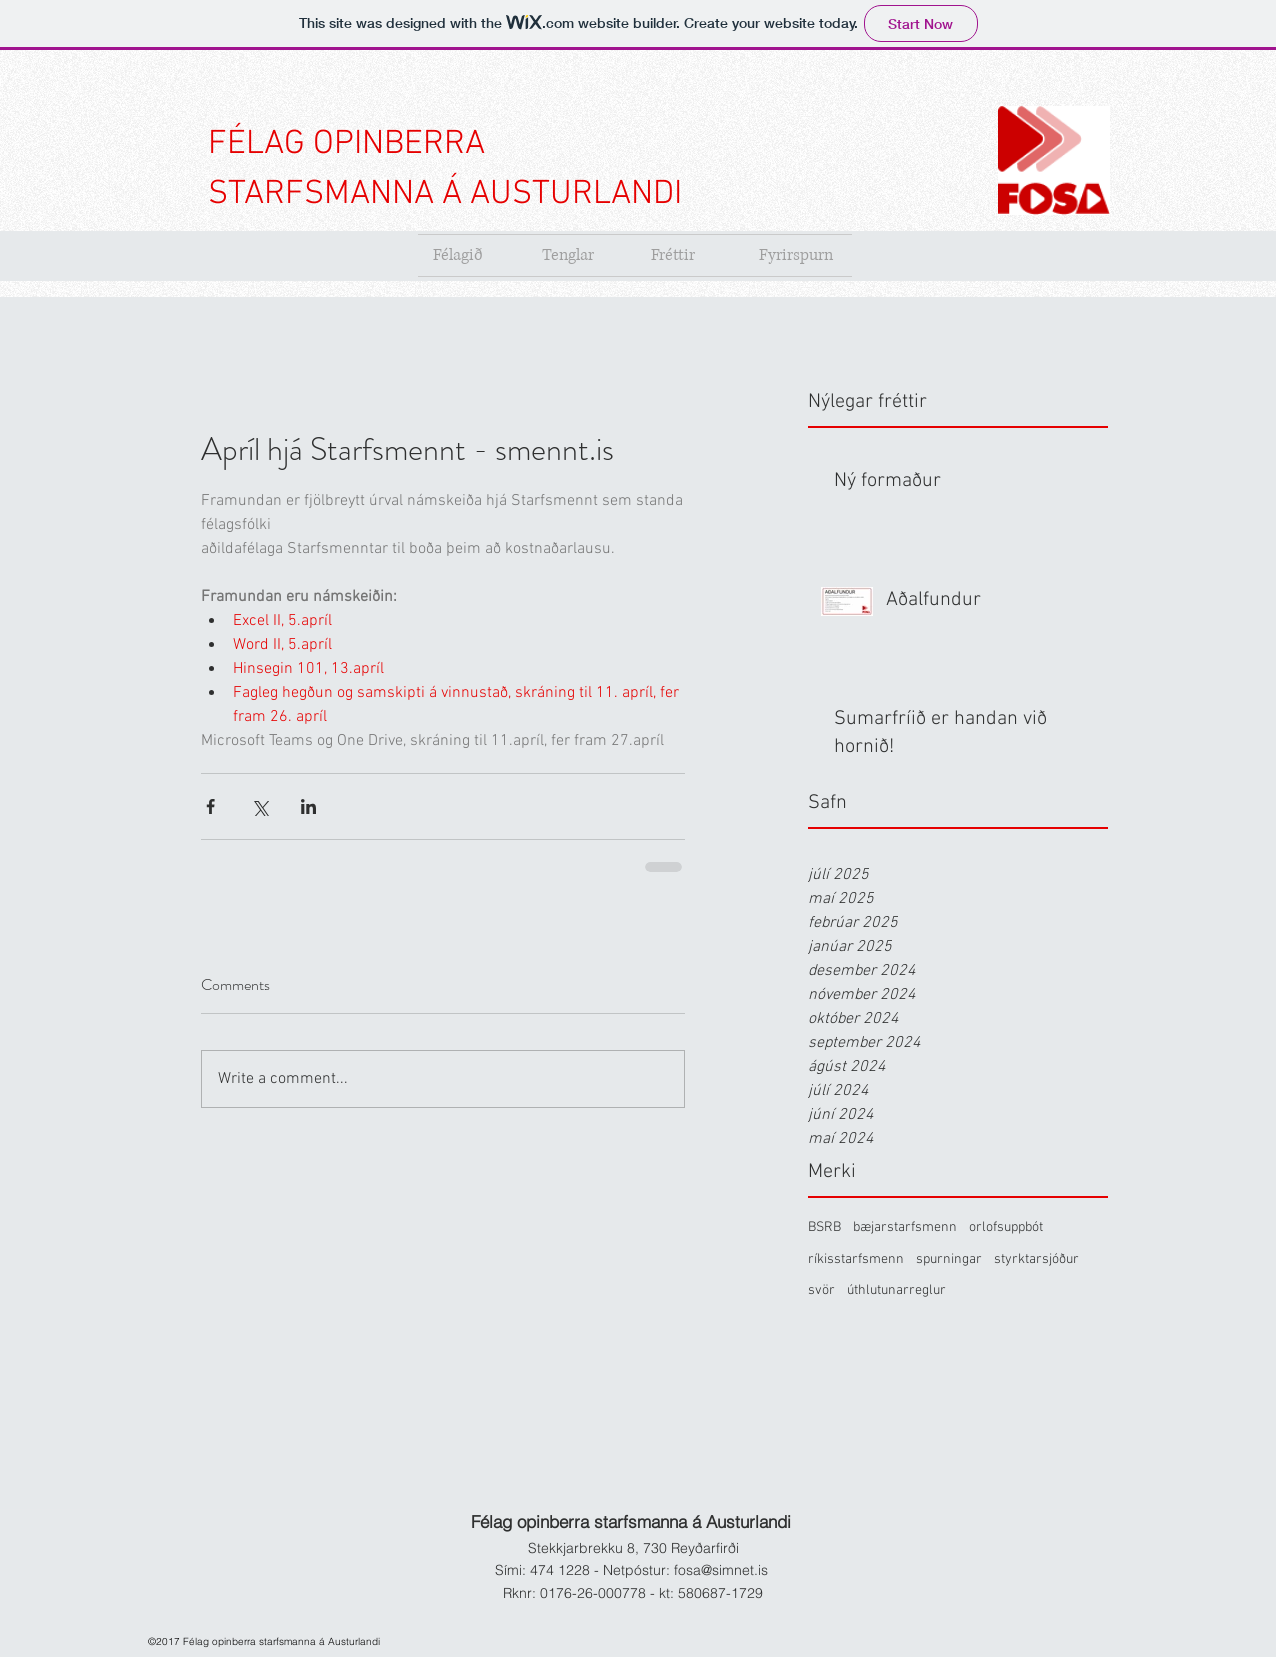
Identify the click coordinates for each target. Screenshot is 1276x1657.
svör (821, 1290)
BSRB (824, 1227)
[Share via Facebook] (210, 806)
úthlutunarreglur (896, 1290)
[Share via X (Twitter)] (259, 806)
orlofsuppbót (1006, 1227)
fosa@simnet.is (721, 1570)
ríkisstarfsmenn (856, 1259)
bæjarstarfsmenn (905, 1227)
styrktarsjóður (1036, 1259)
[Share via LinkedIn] (308, 806)
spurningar (949, 1259)
